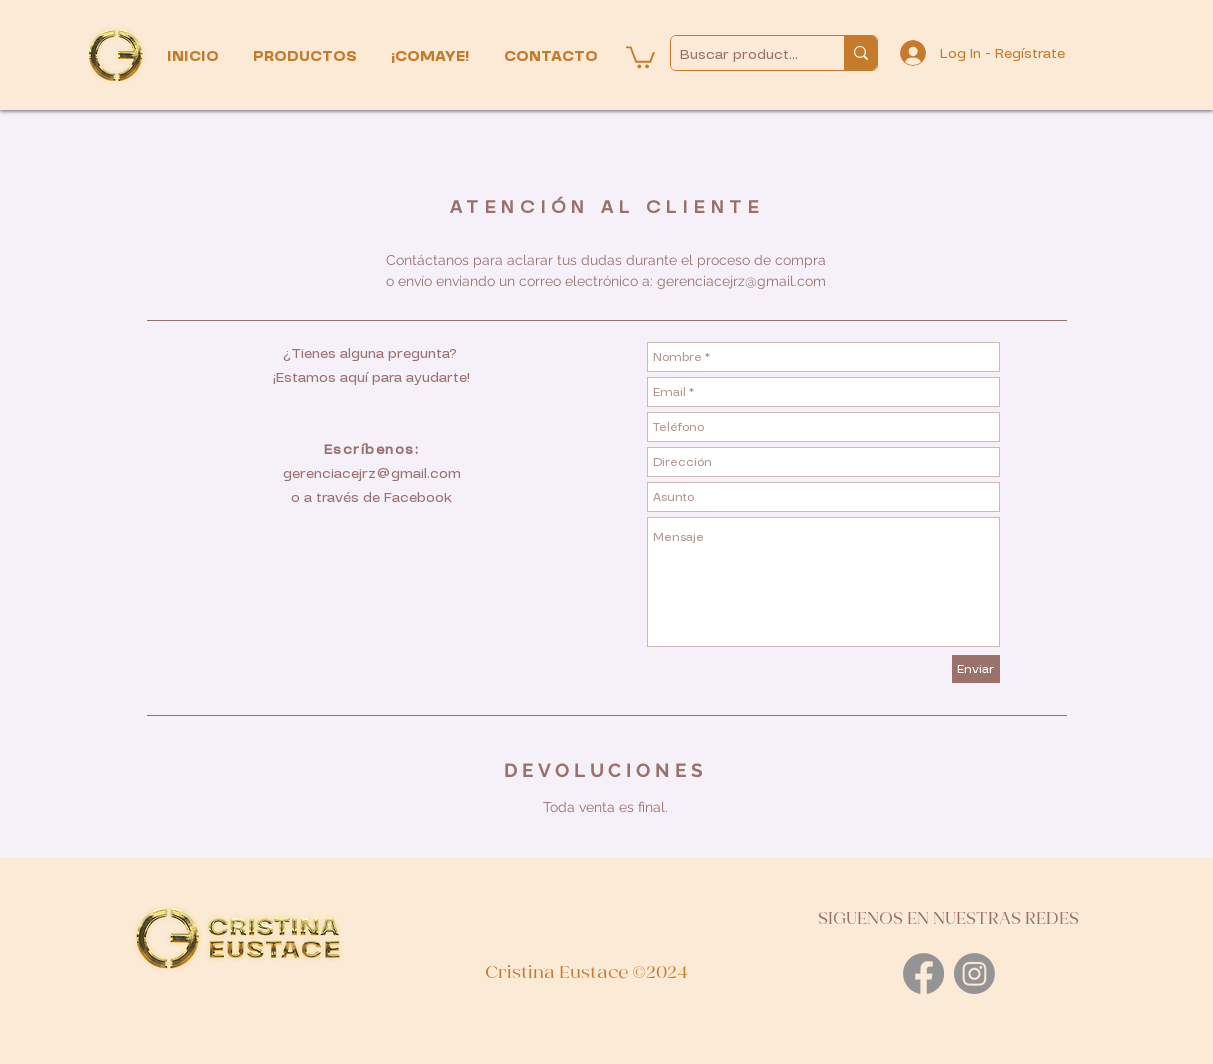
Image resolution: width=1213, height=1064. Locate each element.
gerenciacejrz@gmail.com (741, 281)
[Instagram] (974, 973)
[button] (307, 56)
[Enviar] (976, 669)
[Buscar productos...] (741, 54)
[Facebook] (923, 973)
